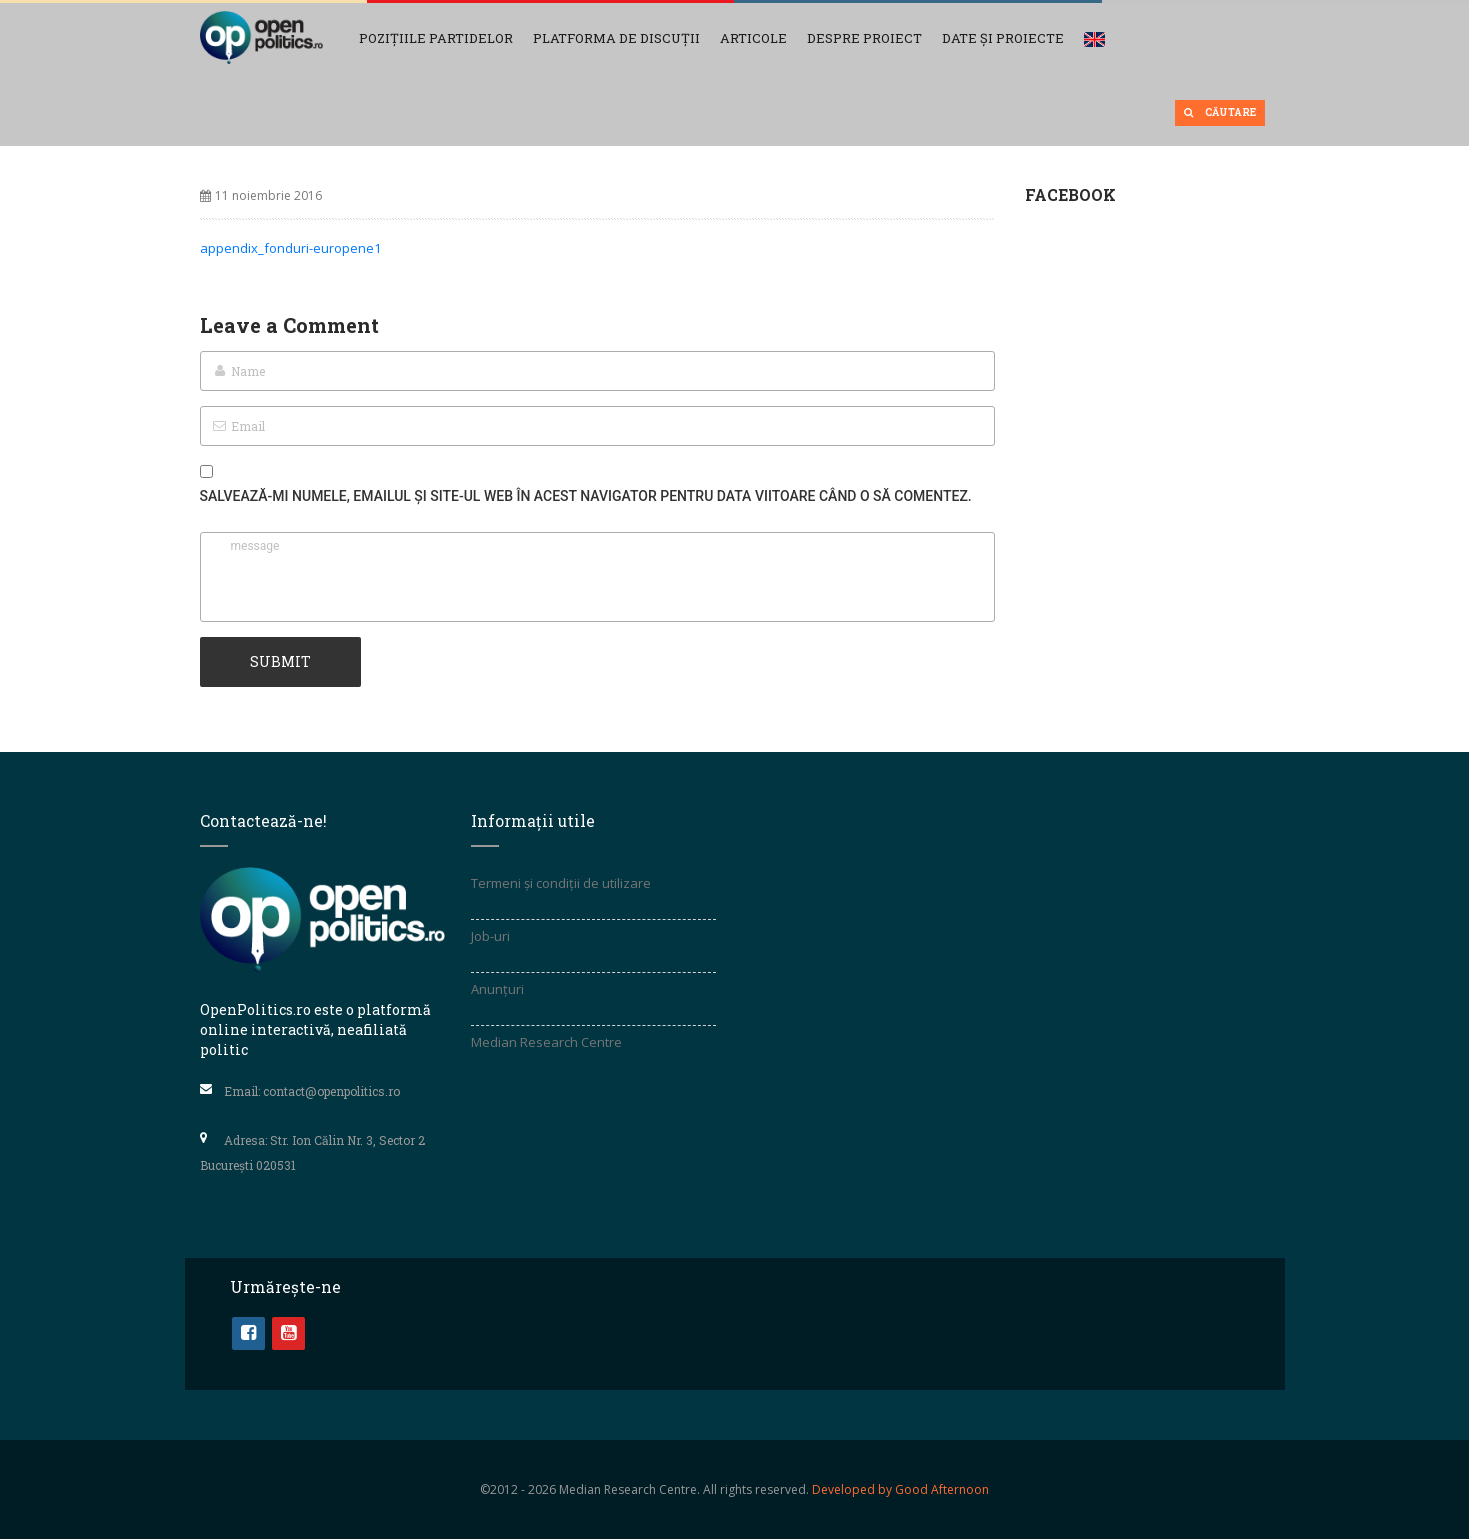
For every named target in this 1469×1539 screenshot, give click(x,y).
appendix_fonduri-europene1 (290, 248)
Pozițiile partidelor (436, 38)
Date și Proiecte (1003, 38)
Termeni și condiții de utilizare (561, 883)
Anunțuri (497, 989)
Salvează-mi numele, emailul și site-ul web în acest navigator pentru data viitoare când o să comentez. (586, 496)
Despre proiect (864, 38)
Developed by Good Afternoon (900, 1489)
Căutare (1220, 112)
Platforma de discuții (616, 38)
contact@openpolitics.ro (331, 1091)
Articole (753, 38)
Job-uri (490, 936)
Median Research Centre (546, 1042)
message (597, 577)
